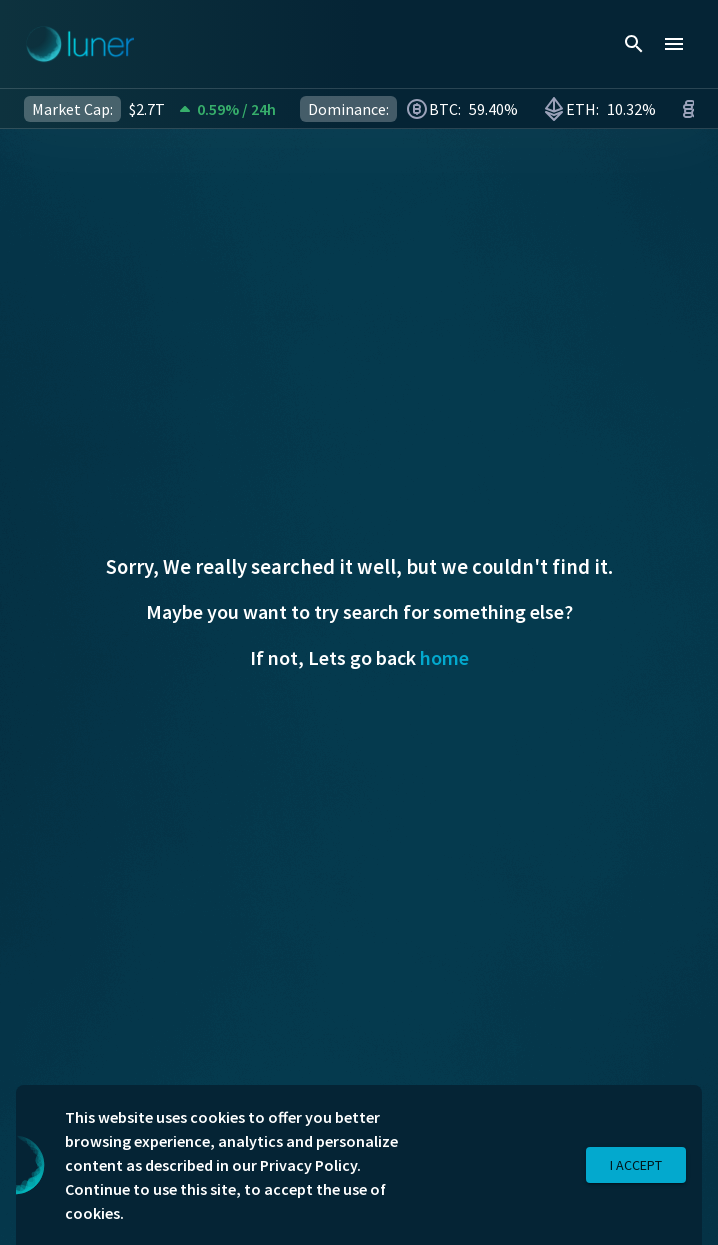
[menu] (674, 44)
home (444, 657)
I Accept (636, 1165)
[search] (634, 44)
